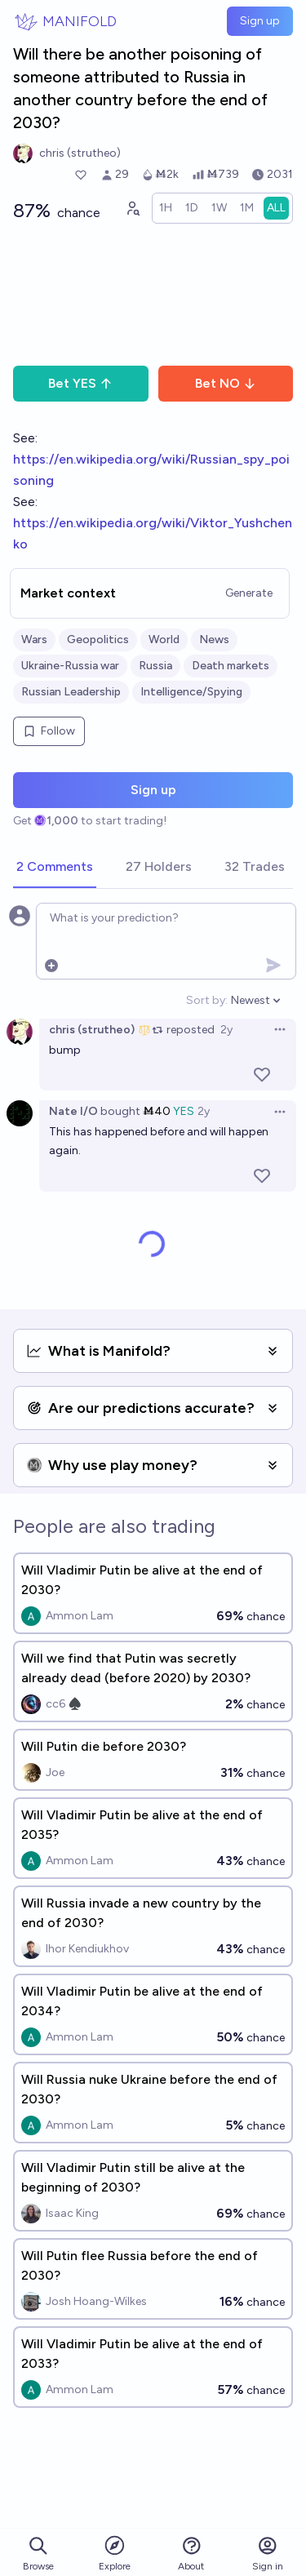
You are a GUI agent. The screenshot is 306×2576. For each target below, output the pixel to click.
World (164, 639)
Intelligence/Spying (191, 692)
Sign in (267, 2553)
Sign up (260, 21)
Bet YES (80, 383)
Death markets (230, 666)
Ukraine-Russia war (70, 666)
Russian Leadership (71, 692)
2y (226, 1030)
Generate (249, 593)
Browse (38, 2553)
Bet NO (225, 383)
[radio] (165, 208)
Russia (155, 666)
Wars (34, 639)
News (214, 639)
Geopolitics (98, 639)
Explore (115, 2553)
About (191, 2553)
